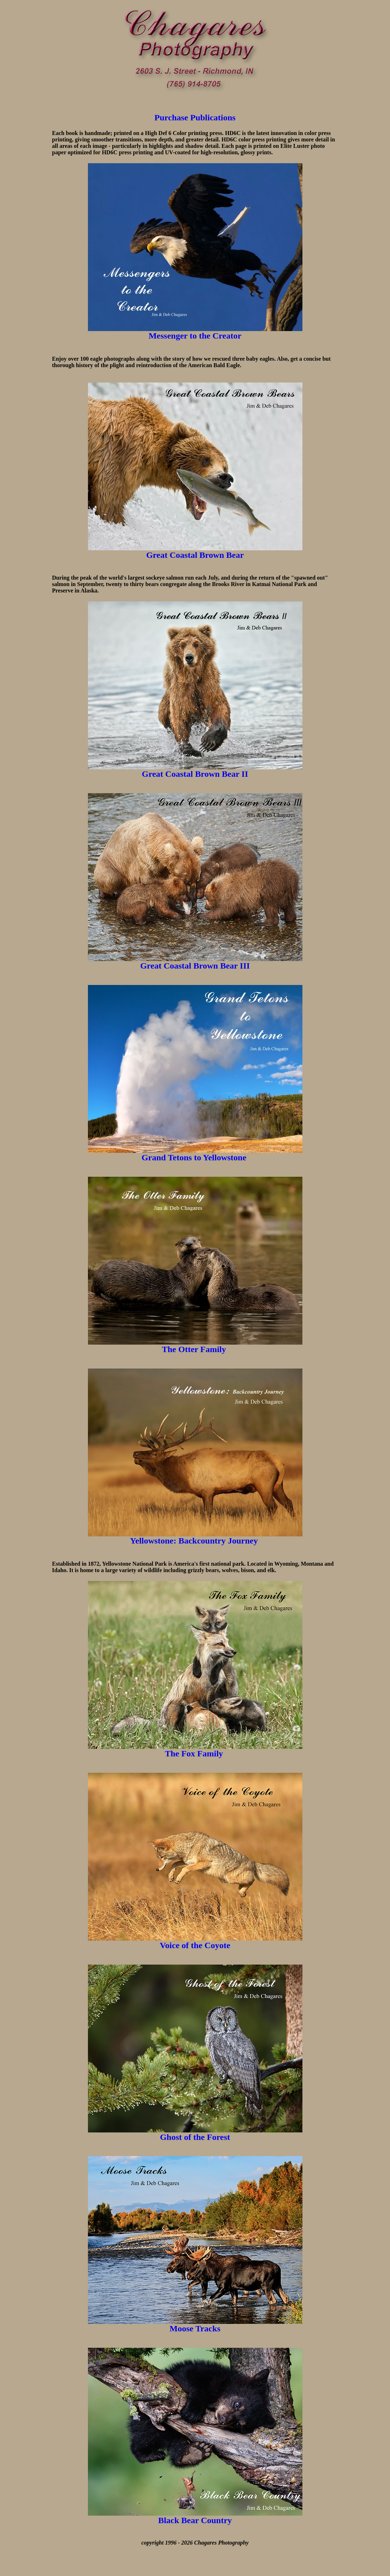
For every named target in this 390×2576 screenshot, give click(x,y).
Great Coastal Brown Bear (195, 555)
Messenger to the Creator (195, 335)
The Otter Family (195, 1349)
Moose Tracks (194, 2328)
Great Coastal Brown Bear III (195, 965)
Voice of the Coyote (195, 1945)
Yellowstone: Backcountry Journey (194, 1540)
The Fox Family (194, 1753)
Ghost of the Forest (195, 2137)
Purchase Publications (195, 117)
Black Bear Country (195, 2520)
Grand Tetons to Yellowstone (194, 1157)
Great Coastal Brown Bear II (195, 774)
